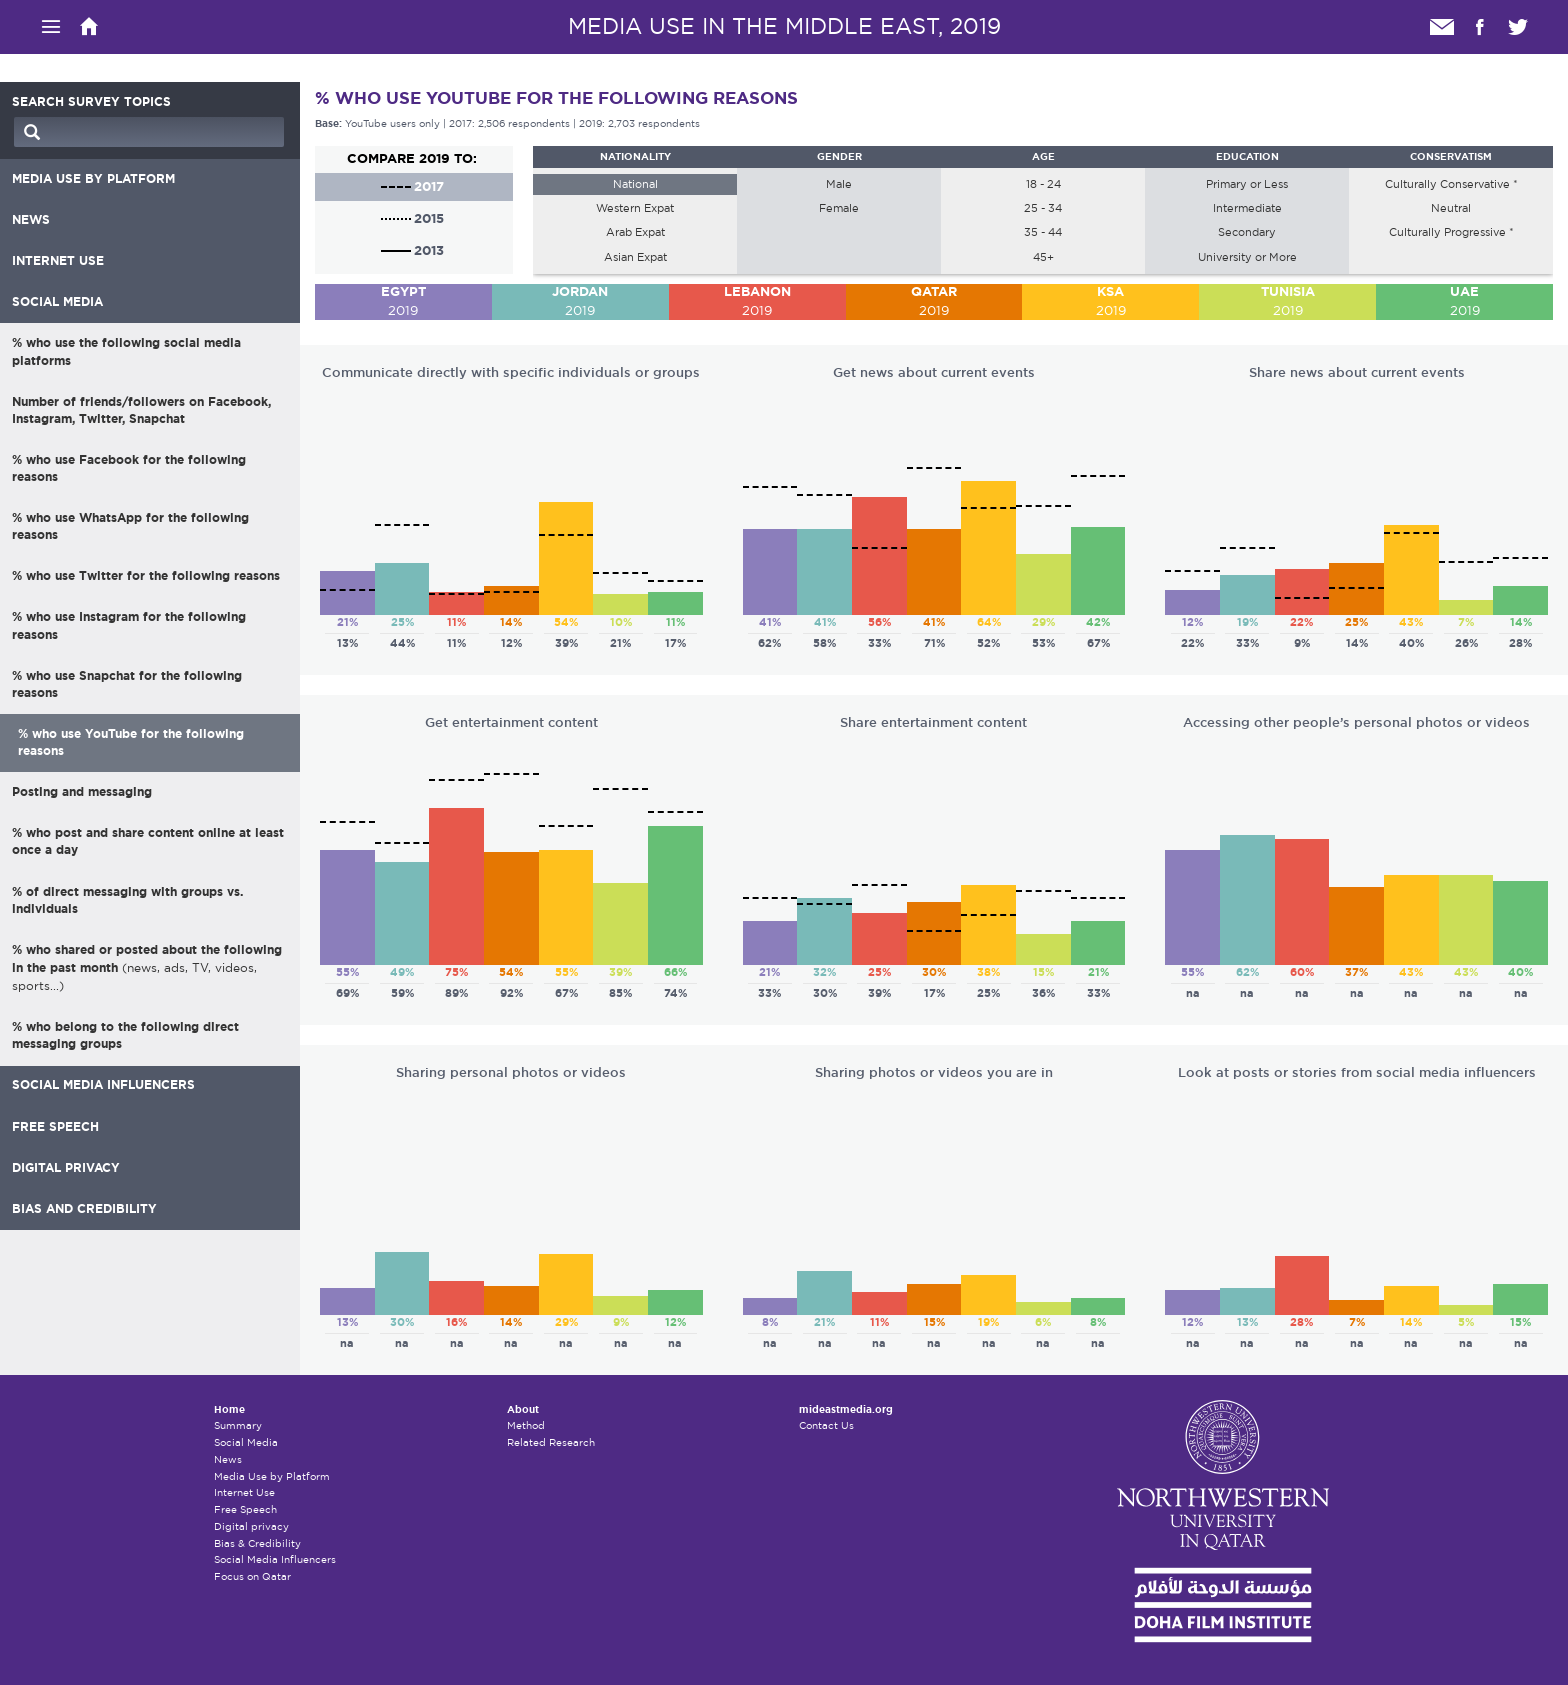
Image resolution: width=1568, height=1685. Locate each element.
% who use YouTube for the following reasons (131, 742)
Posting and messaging (82, 792)
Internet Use (244, 1492)
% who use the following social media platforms (126, 351)
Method (526, 1425)
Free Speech (245, 1509)
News (228, 1459)
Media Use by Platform (272, 1476)
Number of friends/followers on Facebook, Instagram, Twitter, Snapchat (141, 410)
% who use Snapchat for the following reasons (127, 684)
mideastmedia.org (846, 1410)
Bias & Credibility (257, 1543)
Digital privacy (251, 1526)
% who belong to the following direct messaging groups (125, 1035)
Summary (238, 1425)
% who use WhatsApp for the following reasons (130, 526)
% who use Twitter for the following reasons (146, 576)
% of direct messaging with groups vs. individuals (127, 900)
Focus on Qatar (252, 1576)
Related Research (551, 1442)
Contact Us (826, 1425)
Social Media (246, 1442)
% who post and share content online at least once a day (148, 841)
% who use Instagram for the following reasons (129, 625)
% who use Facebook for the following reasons (129, 468)
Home (229, 1410)
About (523, 1410)
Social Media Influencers (275, 1559)
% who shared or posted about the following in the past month (147, 968)
